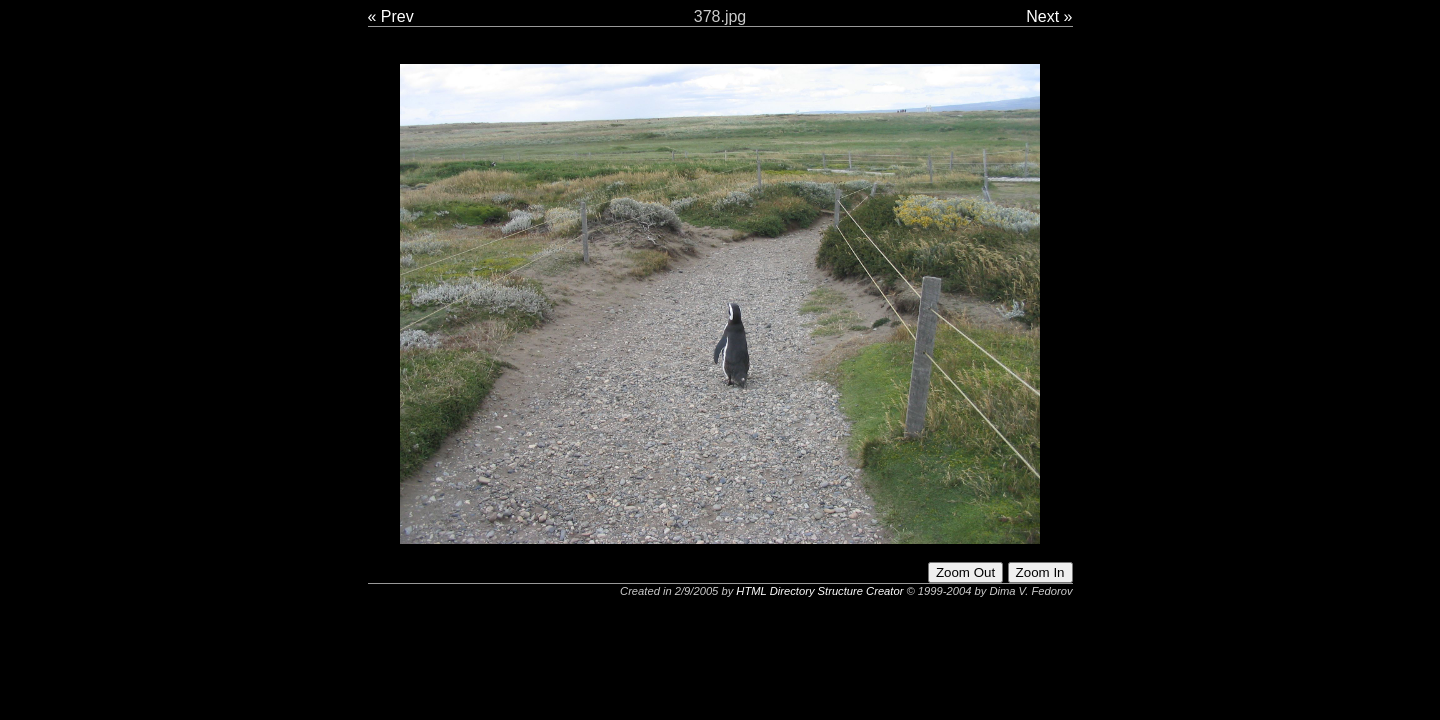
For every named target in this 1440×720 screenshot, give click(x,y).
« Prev (391, 16)
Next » (1049, 16)
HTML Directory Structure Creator (819, 591)
